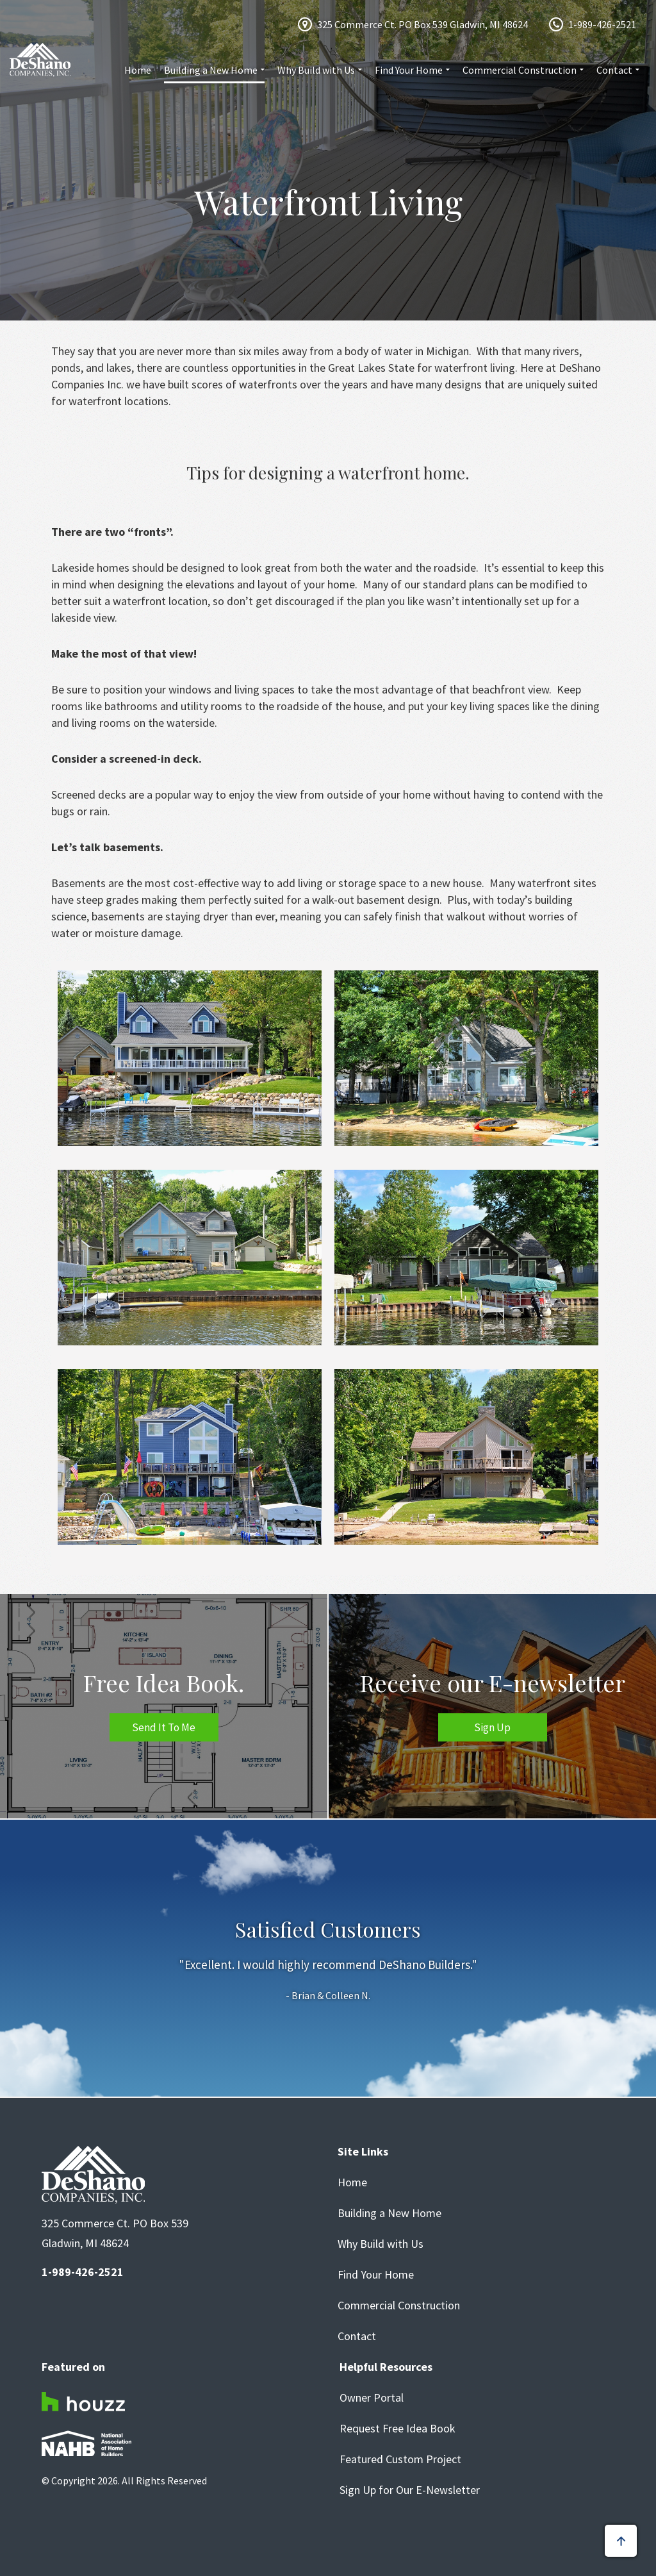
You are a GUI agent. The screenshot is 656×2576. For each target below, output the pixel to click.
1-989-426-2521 (602, 24)
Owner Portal (372, 2398)
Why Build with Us (316, 69)
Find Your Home (409, 69)
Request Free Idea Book (397, 2428)
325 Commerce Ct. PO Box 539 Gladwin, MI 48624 (422, 24)
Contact (614, 69)
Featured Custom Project (400, 2459)
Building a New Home (211, 69)
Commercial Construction (520, 69)
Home (137, 69)
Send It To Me (163, 1727)
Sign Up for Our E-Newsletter (410, 2490)
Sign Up (492, 1727)
